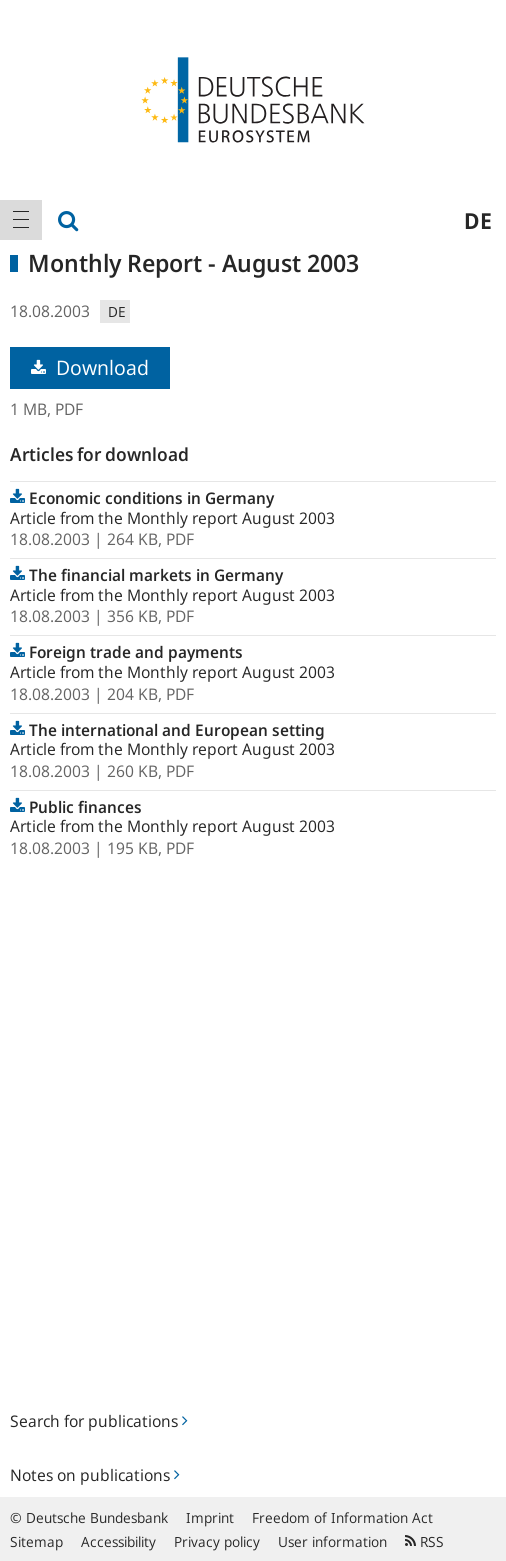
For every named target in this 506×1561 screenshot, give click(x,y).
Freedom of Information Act (342, 1517)
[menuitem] (21, 220)
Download (90, 367)
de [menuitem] (478, 220)
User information (332, 1541)
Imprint (210, 1517)
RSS (424, 1541)
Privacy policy (217, 1541)
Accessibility (118, 1541)
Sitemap (36, 1541)
